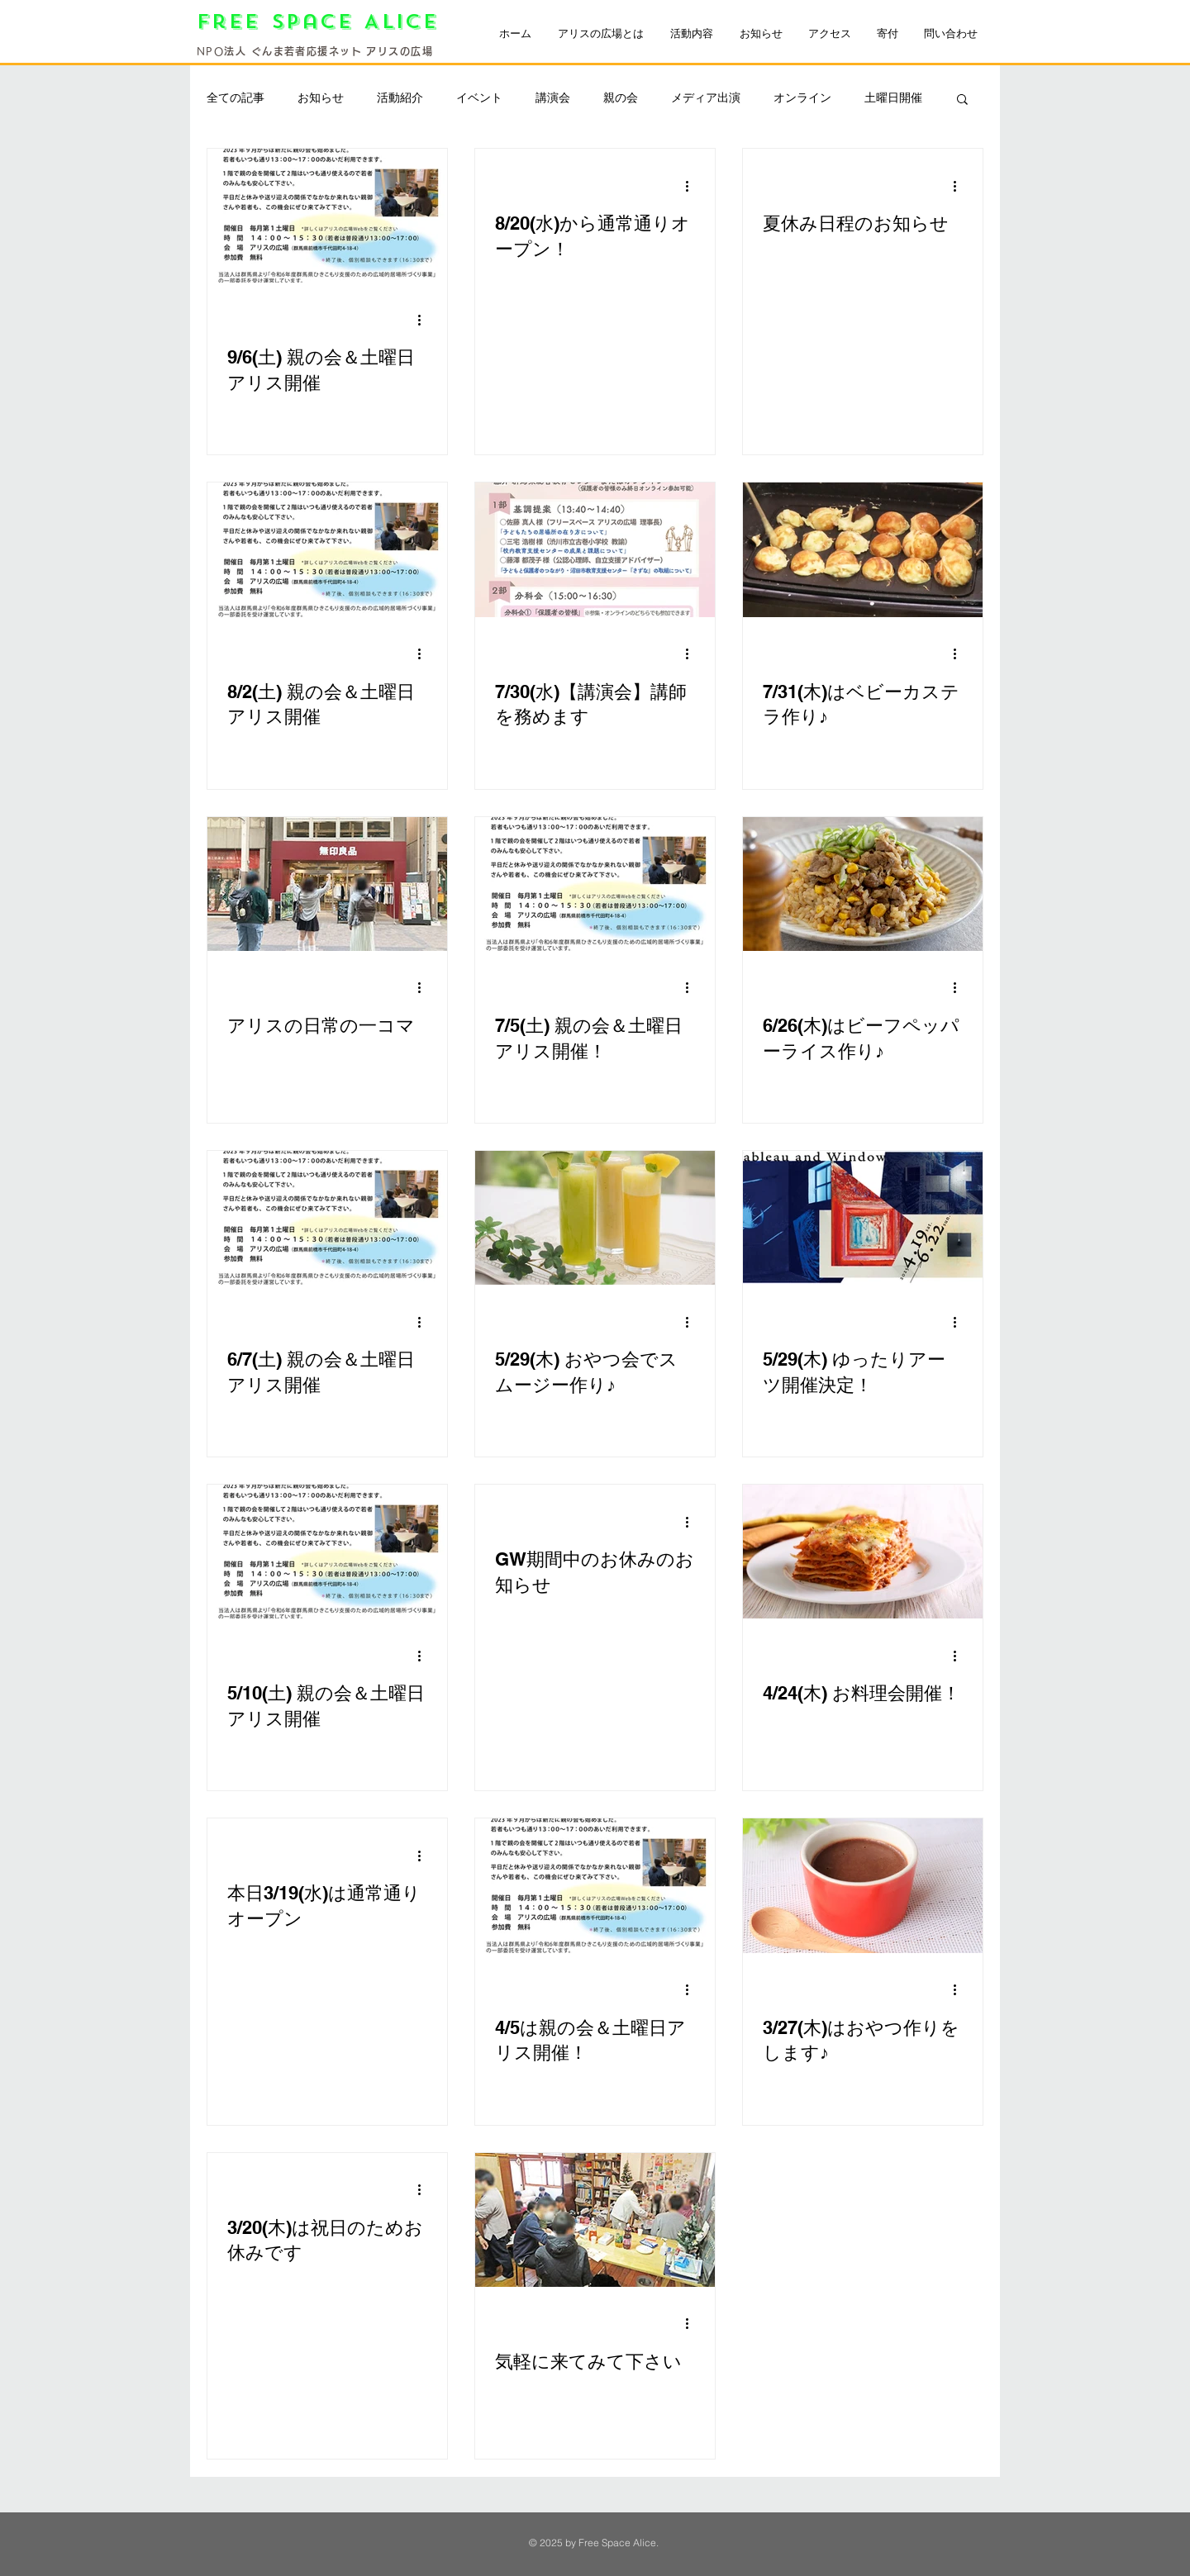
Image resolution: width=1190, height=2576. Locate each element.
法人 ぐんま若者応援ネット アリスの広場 (328, 51)
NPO (210, 51)
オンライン (802, 97)
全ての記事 (235, 97)
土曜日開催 (893, 97)
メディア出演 (705, 97)
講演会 (553, 97)
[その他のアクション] (425, 320)
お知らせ (321, 97)
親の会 (620, 97)
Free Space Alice (323, 22)
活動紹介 (400, 97)
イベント (479, 97)
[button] (962, 100)
